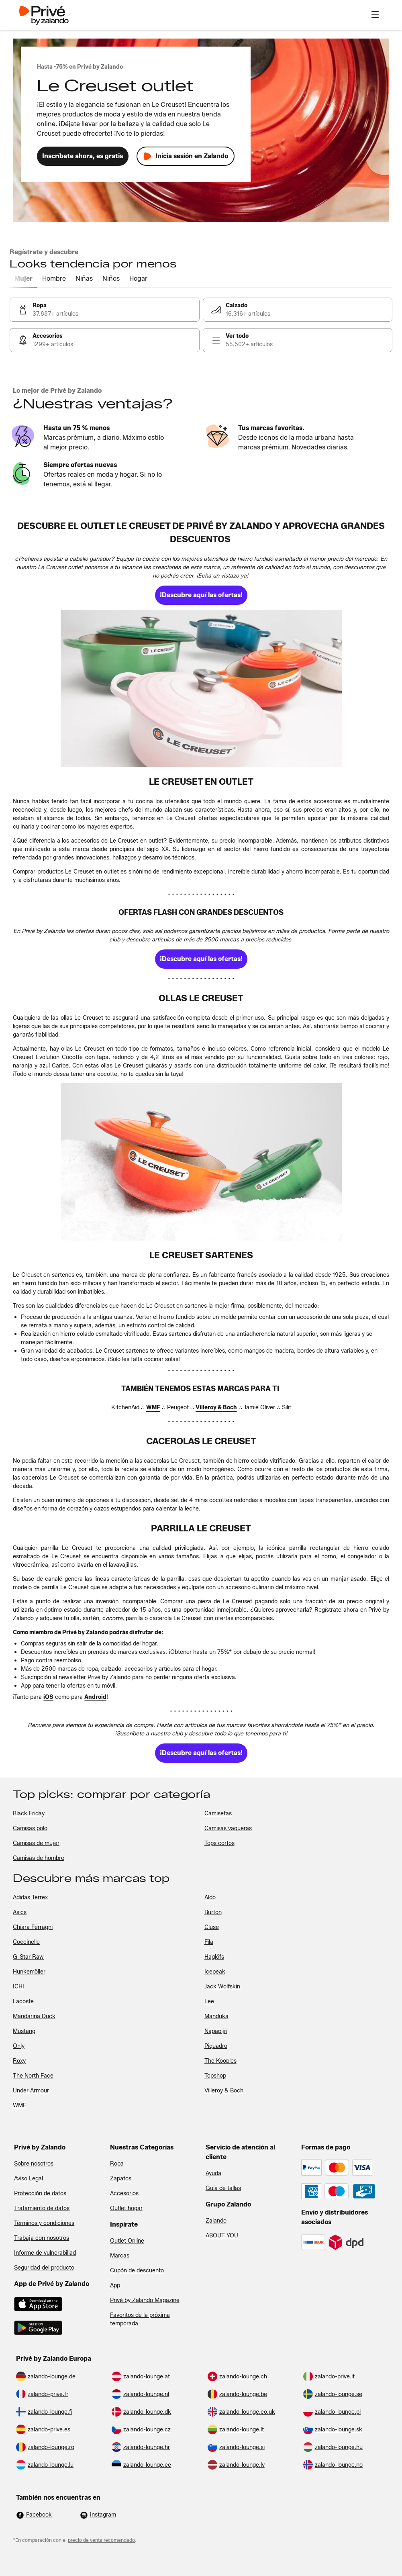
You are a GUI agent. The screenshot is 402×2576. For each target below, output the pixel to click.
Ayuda (213, 2173)
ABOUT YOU (222, 2235)
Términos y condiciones (44, 2223)
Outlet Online (127, 2240)
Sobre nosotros (33, 2163)
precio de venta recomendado (101, 2540)
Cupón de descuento (137, 2270)
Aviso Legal (28, 2178)
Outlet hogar (126, 2208)
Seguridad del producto (44, 2267)
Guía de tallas (223, 2188)
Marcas (119, 2255)
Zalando (216, 2220)
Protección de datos (40, 2193)
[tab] (23, 279)
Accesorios (124, 2193)
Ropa (117, 2163)
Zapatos (120, 2178)
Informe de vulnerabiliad (45, 2252)
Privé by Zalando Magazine (145, 2300)
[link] (105, 310)
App (115, 2285)
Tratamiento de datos (41, 2208)
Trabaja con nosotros (41, 2238)
